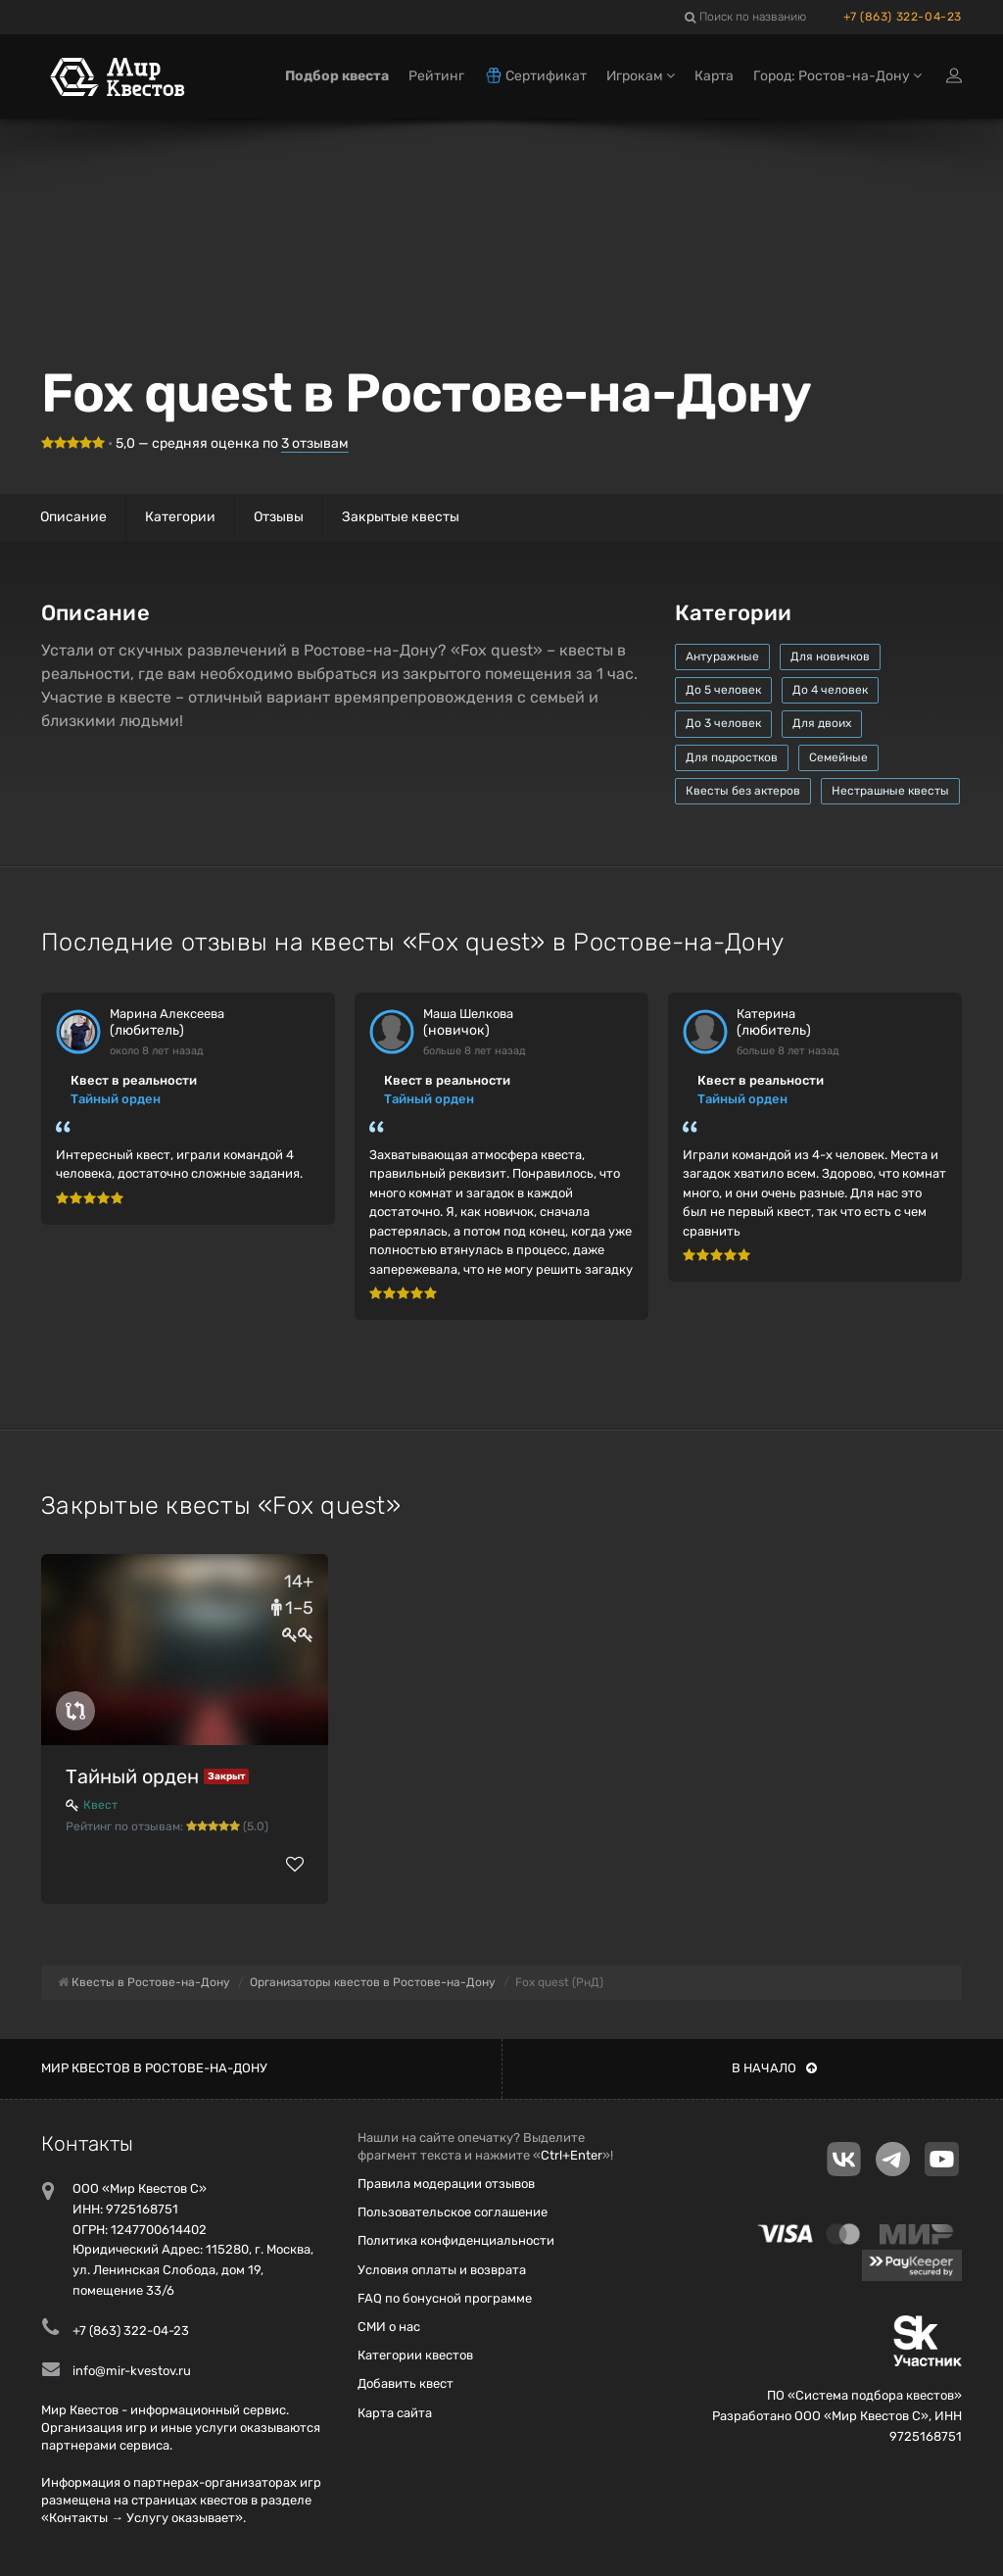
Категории (180, 517)
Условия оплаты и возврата (442, 2269)
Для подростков (732, 757)
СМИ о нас (389, 2326)
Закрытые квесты (400, 517)
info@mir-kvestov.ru (131, 2370)
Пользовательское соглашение (453, 2212)
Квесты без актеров (743, 791)
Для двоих (821, 723)
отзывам (315, 443)
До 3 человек (723, 723)
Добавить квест (406, 2383)
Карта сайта (395, 2413)
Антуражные (722, 656)
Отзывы (279, 517)
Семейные (838, 757)
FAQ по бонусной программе (445, 2298)
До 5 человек (723, 690)
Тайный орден (116, 1099)
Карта (714, 76)
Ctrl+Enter (571, 2155)
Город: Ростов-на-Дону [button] (837, 76)
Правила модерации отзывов (446, 2183)
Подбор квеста (337, 76)
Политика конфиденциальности (456, 2240)
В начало (774, 2068)
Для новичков (830, 656)
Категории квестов (415, 2355)
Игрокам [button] (640, 76)
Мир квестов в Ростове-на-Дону (154, 2068)
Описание (73, 517)
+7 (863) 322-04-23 (902, 17)
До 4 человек (830, 690)
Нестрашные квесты (890, 791)
